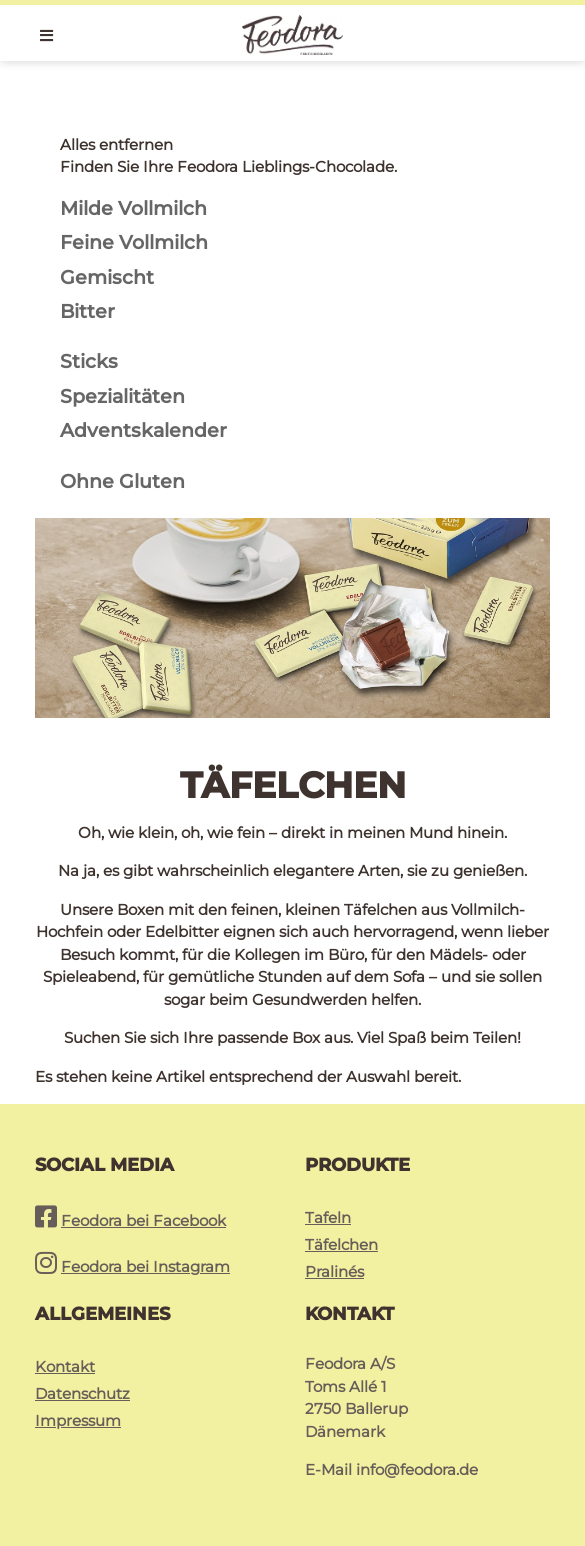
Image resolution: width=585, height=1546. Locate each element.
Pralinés (334, 1271)
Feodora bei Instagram (145, 1266)
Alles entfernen (116, 144)
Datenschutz (82, 1393)
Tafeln (328, 1217)
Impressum (78, 1420)
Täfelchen (341, 1244)
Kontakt (65, 1366)
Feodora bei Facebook (143, 1220)
